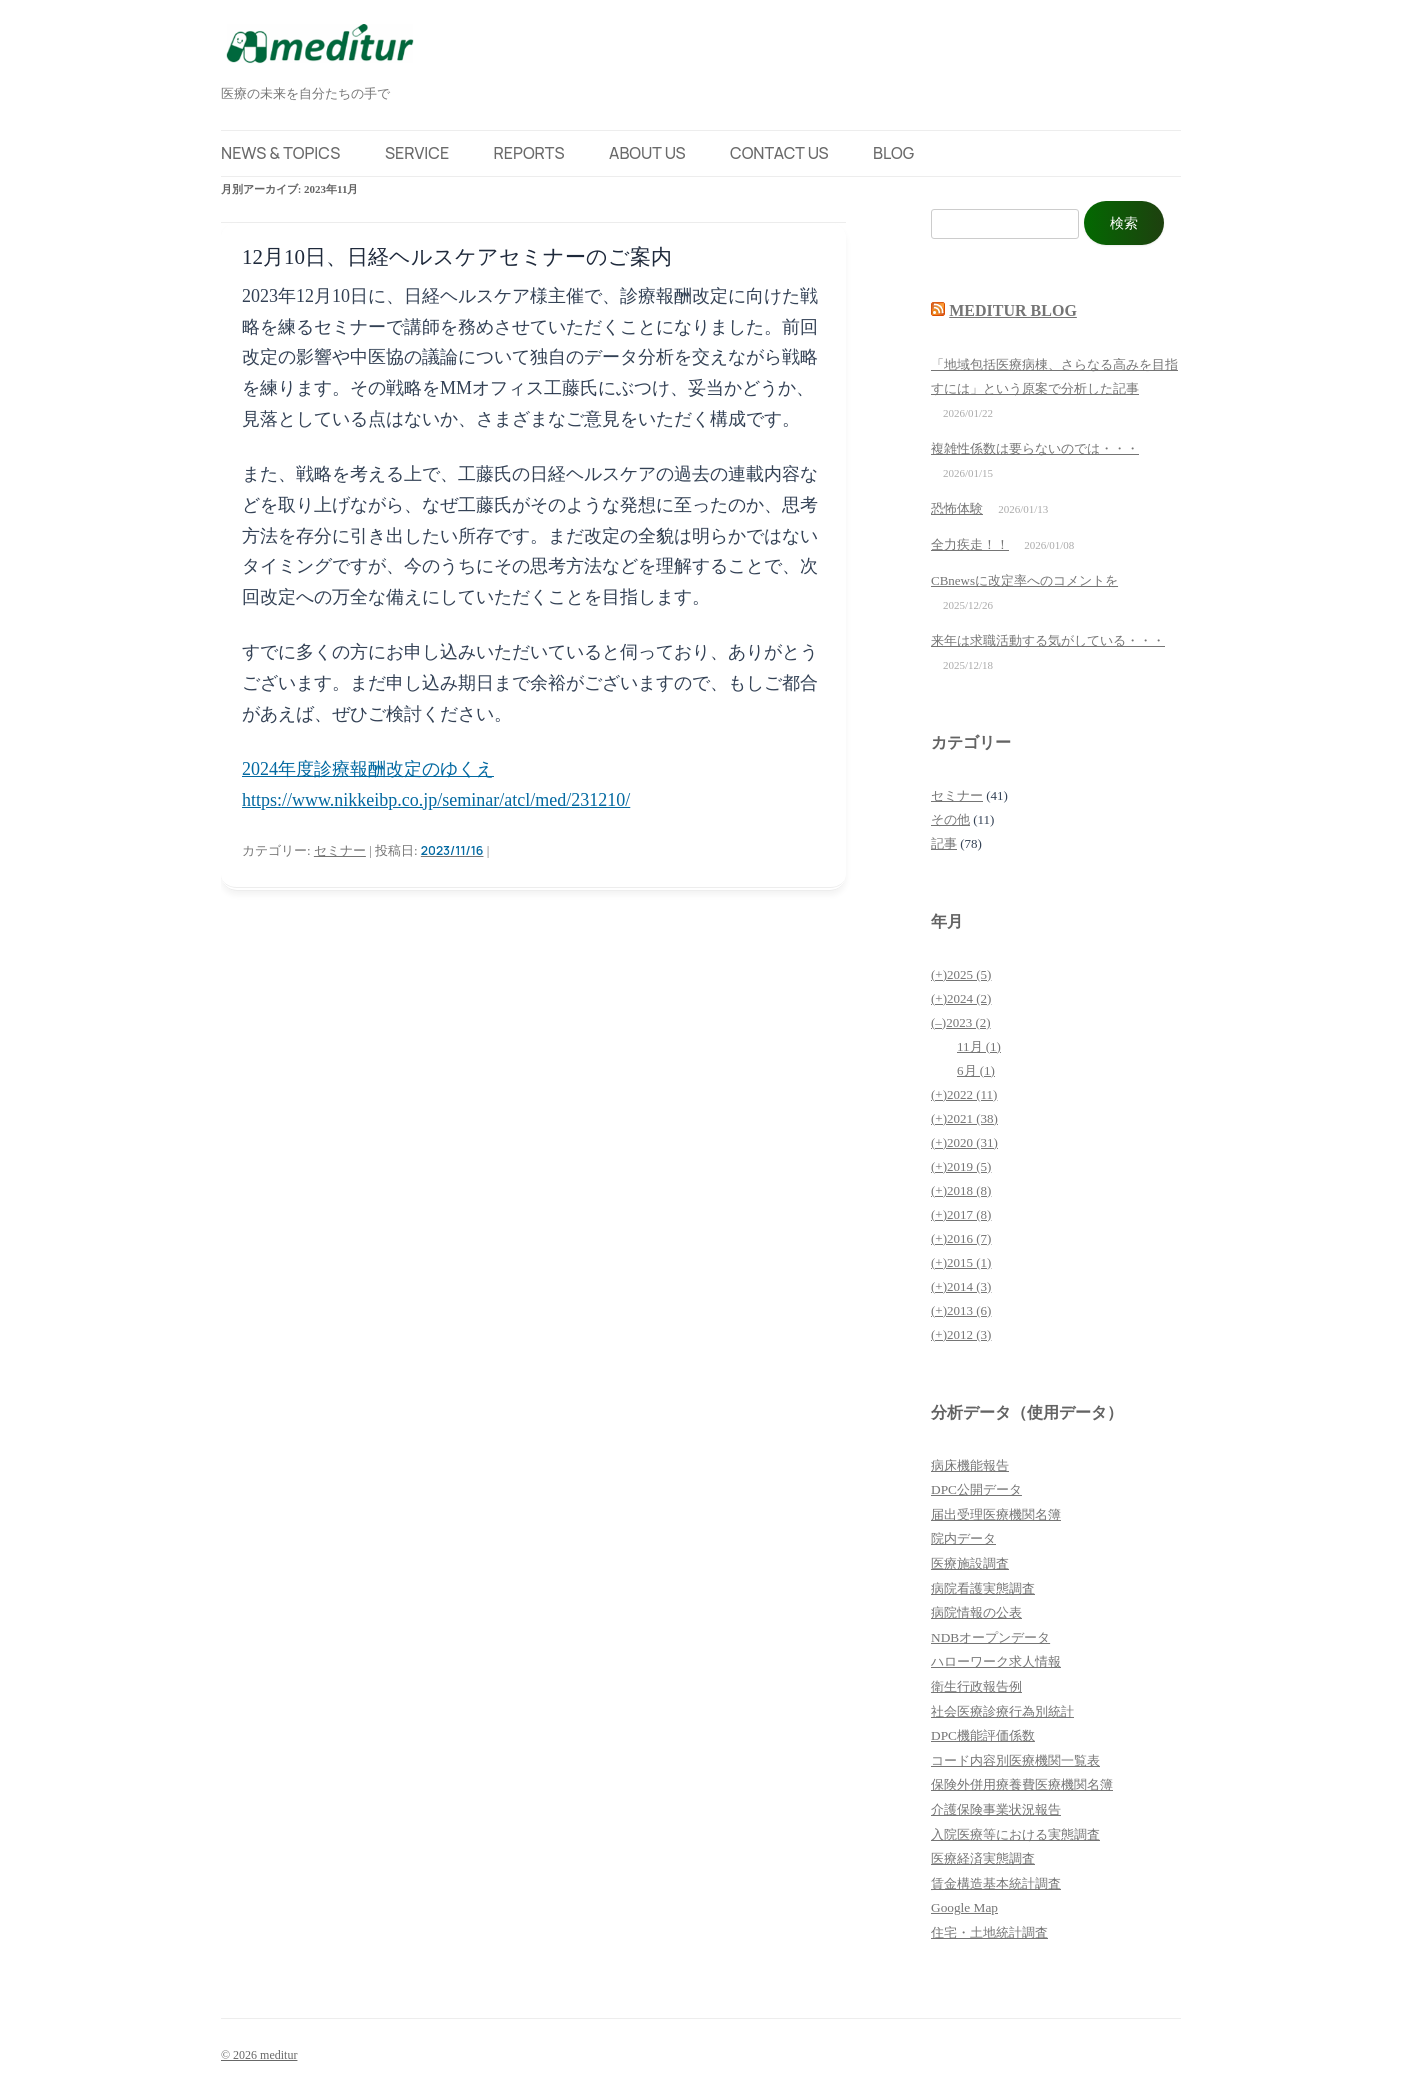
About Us (647, 153)
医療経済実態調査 (983, 1858)
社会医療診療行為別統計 (1002, 1711)
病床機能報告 (970, 1465)
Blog (893, 153)
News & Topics (280, 153)
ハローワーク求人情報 (996, 1661)
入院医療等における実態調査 (1015, 1834)
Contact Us (779, 153)
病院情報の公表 (976, 1612)
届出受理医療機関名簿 (996, 1514)
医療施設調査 (970, 1563)
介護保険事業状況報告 (996, 1809)
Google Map (964, 1907)
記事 (944, 843)
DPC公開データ (976, 1489)
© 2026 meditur (259, 2055)
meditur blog (1013, 310)
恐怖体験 (957, 508)
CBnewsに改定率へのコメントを (1024, 580)
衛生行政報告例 (976, 1686)
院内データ (963, 1538)
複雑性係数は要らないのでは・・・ (1035, 448)
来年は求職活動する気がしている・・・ (1048, 640)
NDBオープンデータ (990, 1637)
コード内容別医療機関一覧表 (1015, 1760)
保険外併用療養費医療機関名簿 (1022, 1784)
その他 (950, 819)
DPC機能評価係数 (983, 1735)
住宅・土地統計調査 (989, 1932)
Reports (529, 153)
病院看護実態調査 (983, 1588)
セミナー (340, 850)
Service (417, 153)
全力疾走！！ (970, 544)
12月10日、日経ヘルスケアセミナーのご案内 (457, 257)
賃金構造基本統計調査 (996, 1883)
